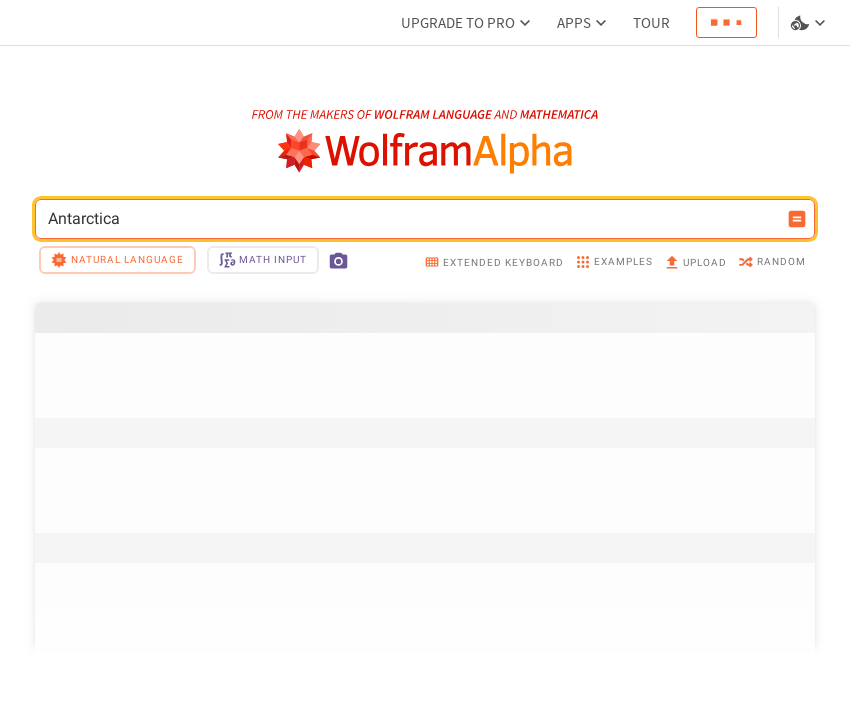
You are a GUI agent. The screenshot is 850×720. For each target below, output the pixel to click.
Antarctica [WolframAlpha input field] (412, 219)
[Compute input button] (797, 219)
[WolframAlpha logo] (425, 151)
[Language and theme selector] (810, 23)
